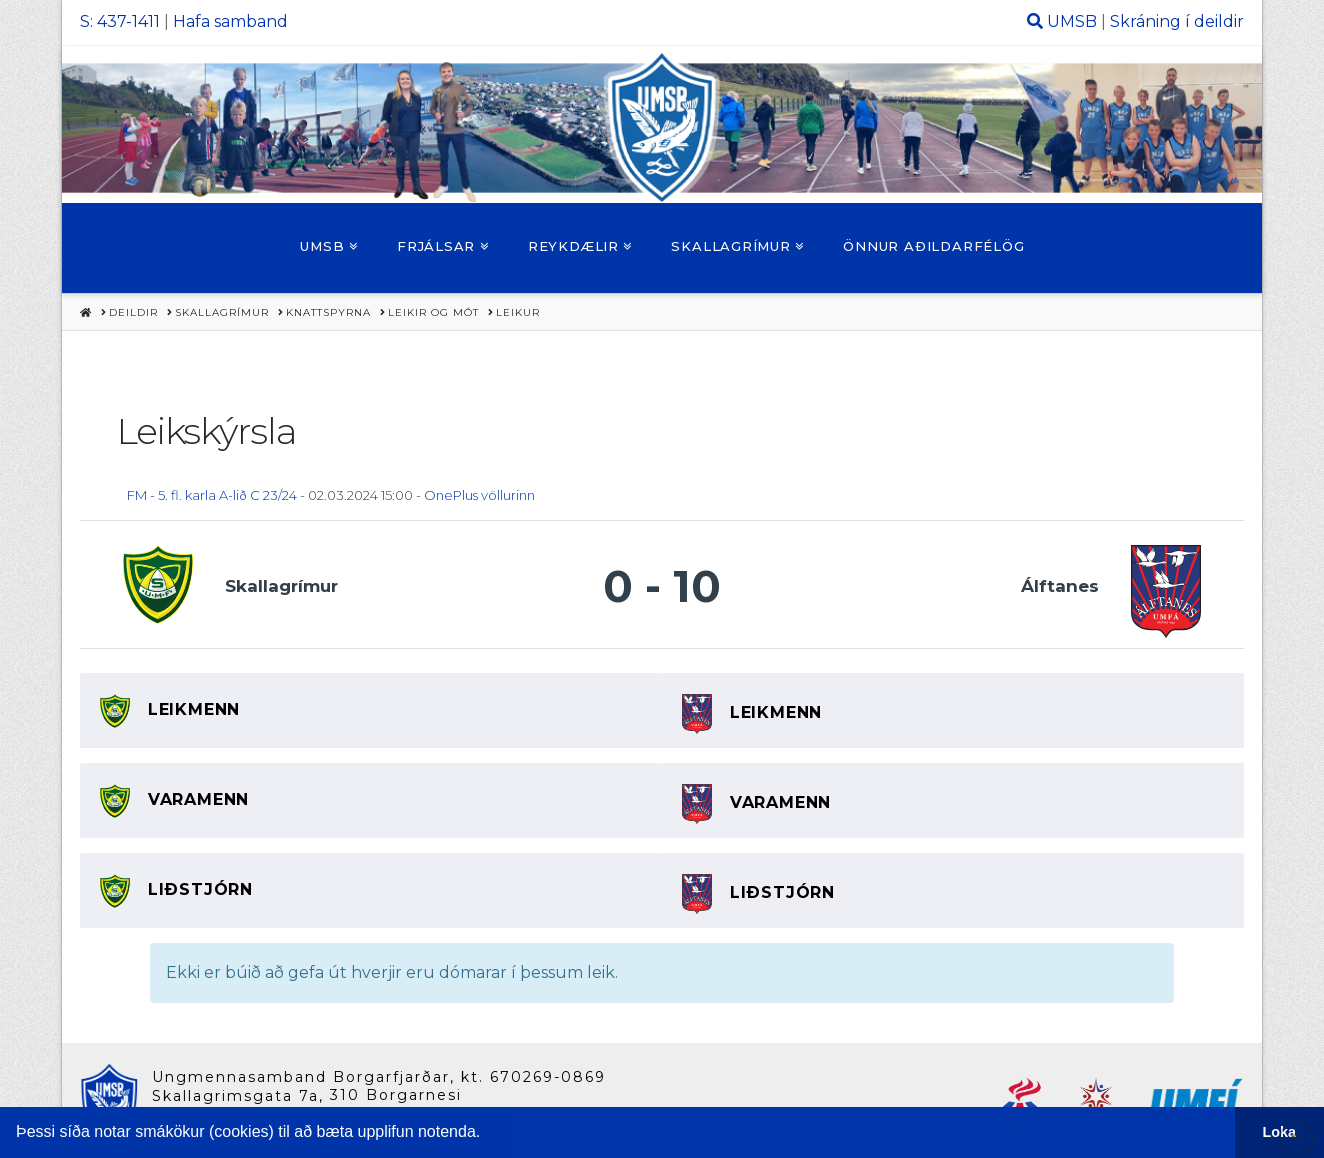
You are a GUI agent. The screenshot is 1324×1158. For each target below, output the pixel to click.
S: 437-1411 (120, 21)
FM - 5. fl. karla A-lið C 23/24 (212, 495)
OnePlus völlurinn (479, 495)
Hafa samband (230, 21)
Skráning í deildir (1177, 21)
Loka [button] (1280, 1132)
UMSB (1072, 21)
